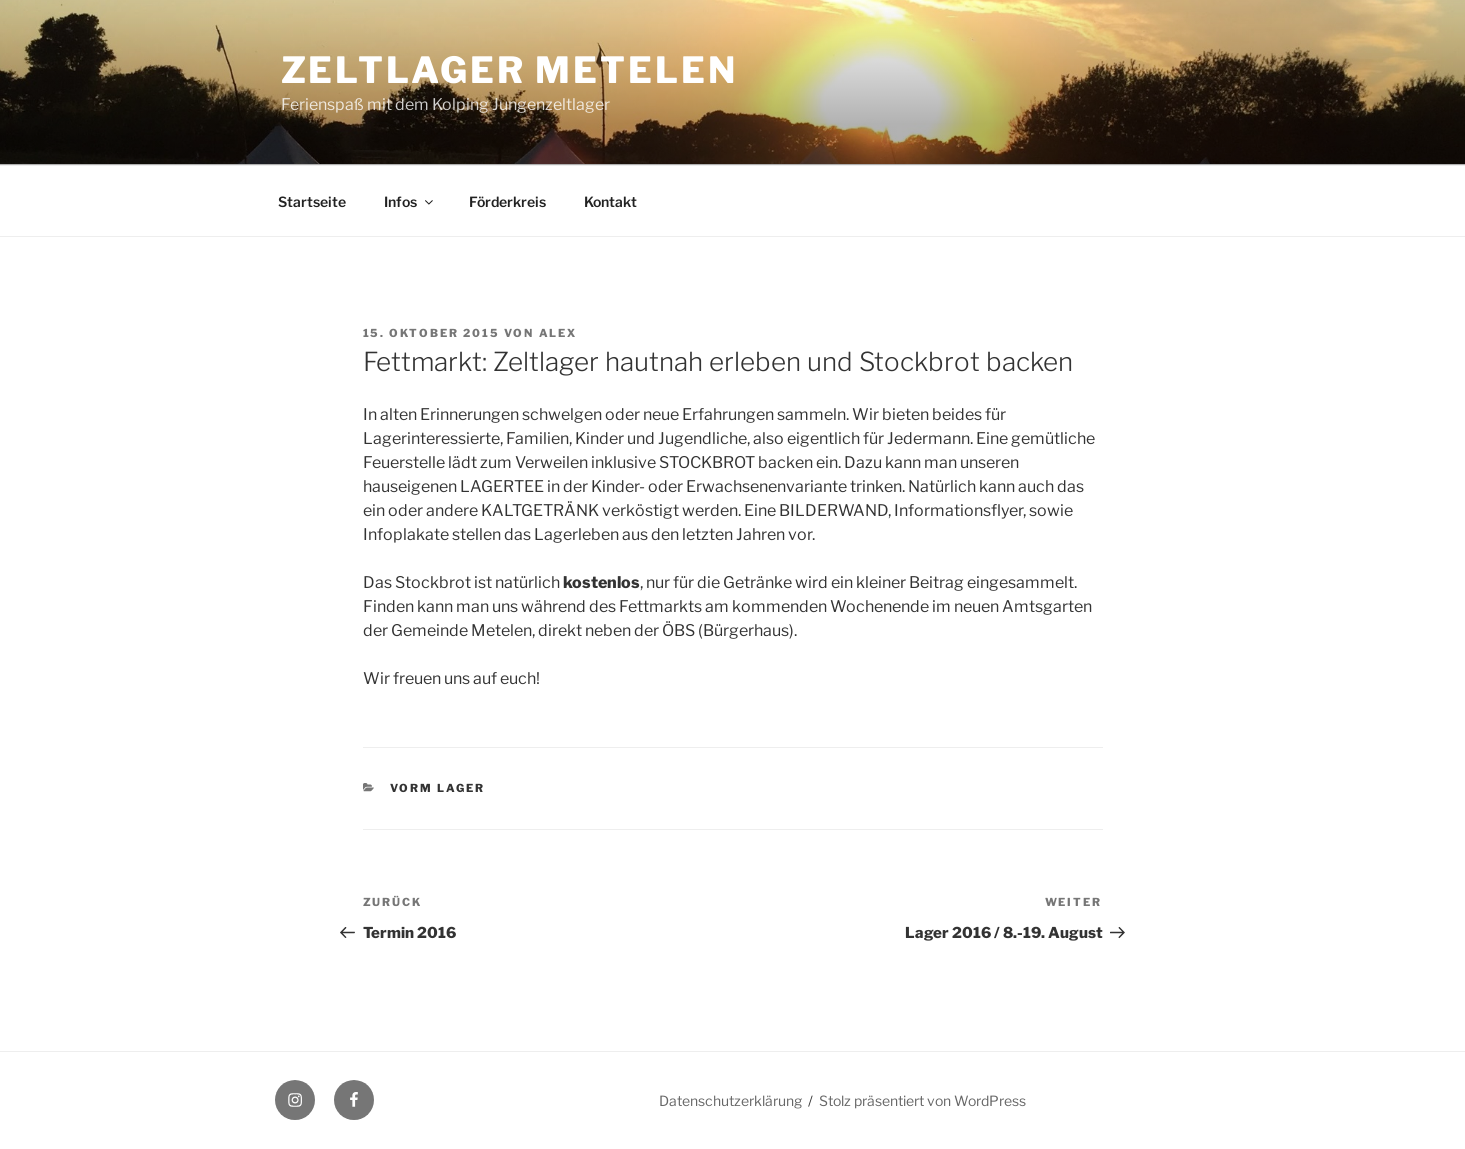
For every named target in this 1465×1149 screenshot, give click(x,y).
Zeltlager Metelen (509, 70)
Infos (410, 201)
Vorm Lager (437, 788)
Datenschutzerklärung (730, 1100)
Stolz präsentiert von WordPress (922, 1100)
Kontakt (610, 201)
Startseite (312, 201)
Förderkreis (507, 201)
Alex (558, 333)
